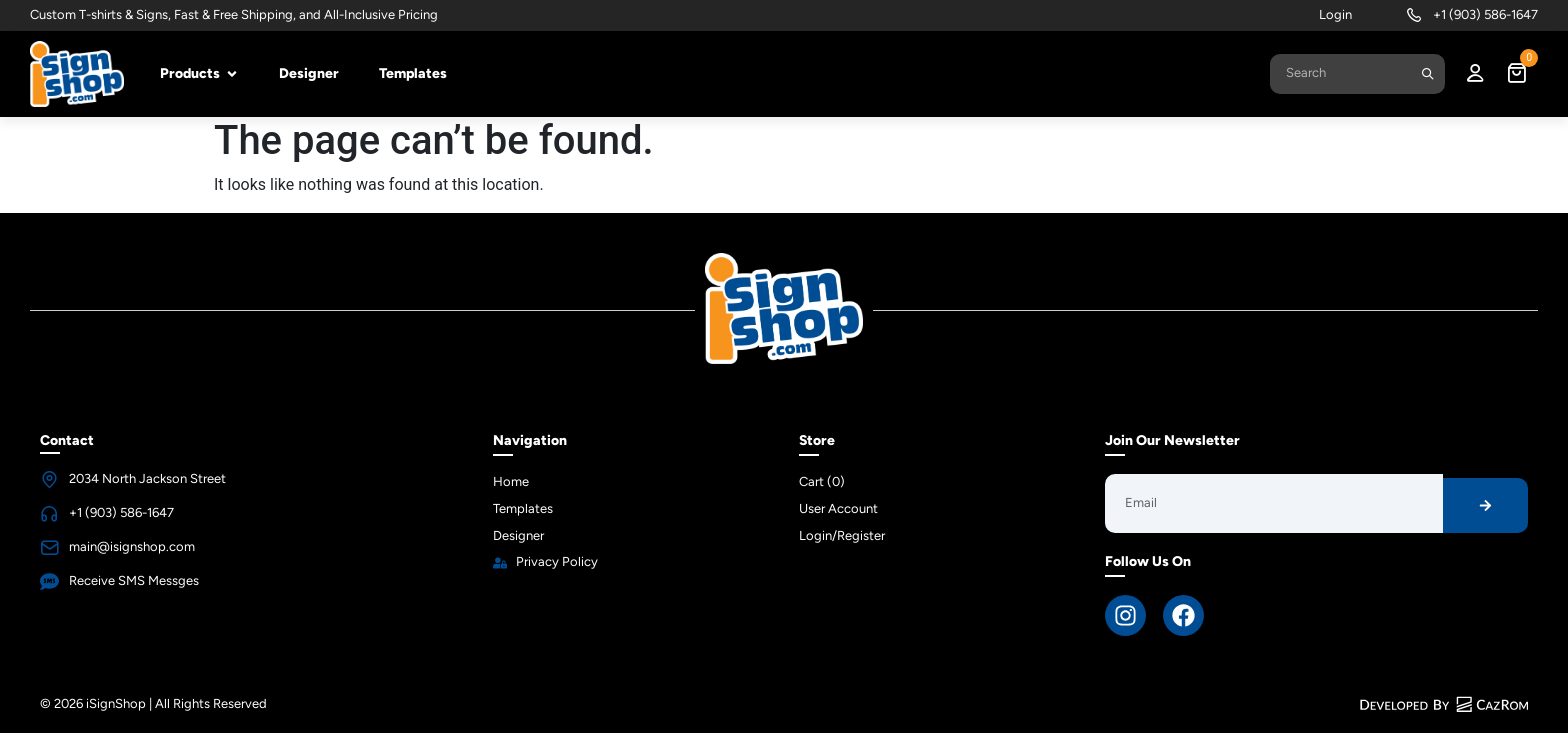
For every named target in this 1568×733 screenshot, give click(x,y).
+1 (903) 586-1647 (1485, 14)
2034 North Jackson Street (147, 478)
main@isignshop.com (132, 546)
